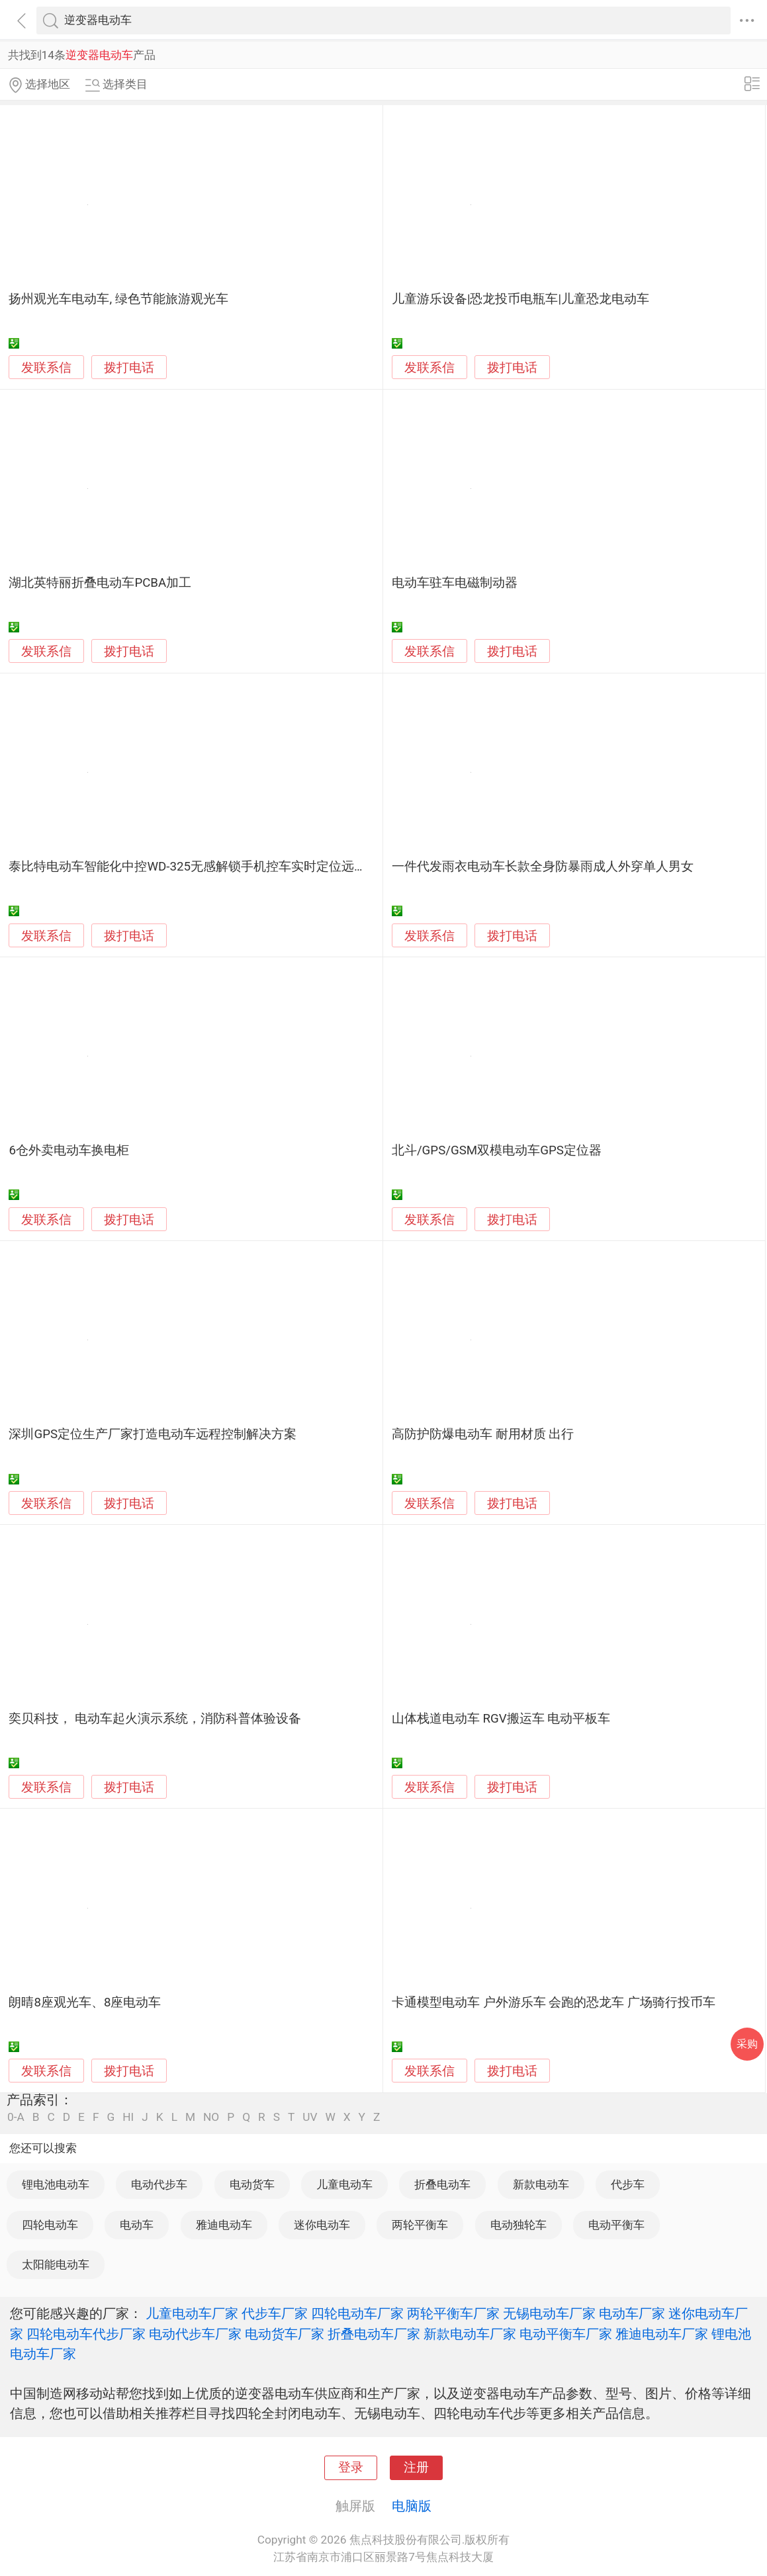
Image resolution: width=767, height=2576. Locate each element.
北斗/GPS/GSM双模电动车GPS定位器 (497, 1150)
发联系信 (46, 368)
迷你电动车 (322, 2224)
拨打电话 (129, 367)
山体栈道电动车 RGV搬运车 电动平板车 (501, 1718)
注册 (416, 2467)
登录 (350, 2467)
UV (309, 2117)
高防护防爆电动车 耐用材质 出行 (483, 1434)
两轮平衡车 (420, 2224)
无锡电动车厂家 (549, 2313)
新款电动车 (541, 2184)
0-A (15, 2117)
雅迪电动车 (224, 2224)
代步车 (628, 2184)
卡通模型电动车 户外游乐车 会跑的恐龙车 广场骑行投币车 (553, 2002)
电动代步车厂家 (195, 2334)
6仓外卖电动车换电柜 (69, 1150)
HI (128, 2117)
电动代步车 (159, 2184)
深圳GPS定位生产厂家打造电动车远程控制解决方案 (152, 1434)
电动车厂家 (632, 2313)
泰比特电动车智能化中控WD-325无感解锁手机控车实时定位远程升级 (200, 866)
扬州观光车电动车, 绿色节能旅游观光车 (118, 299)
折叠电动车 (442, 2184)
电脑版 (411, 2506)
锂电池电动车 (55, 2184)
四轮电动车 (50, 2224)
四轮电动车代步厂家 (86, 2334)
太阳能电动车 (55, 2264)
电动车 (137, 2224)
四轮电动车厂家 (357, 2313)
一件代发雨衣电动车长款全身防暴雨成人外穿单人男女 (543, 866)
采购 (747, 2044)
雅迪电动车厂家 (661, 2334)
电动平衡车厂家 (565, 2334)
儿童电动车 (344, 2184)
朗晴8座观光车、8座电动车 (85, 2002)
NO (211, 2117)
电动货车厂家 (284, 2334)
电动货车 (252, 2184)
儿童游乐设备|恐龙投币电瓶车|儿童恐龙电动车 (520, 299)
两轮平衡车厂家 (453, 2313)
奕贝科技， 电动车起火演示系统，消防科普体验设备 (155, 1718)
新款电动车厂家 (470, 2334)
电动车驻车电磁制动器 (455, 583)
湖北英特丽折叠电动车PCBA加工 (100, 583)
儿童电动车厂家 (192, 2313)
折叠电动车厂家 (374, 2334)
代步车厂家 (275, 2313)
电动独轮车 (518, 2224)
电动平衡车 (616, 2224)
